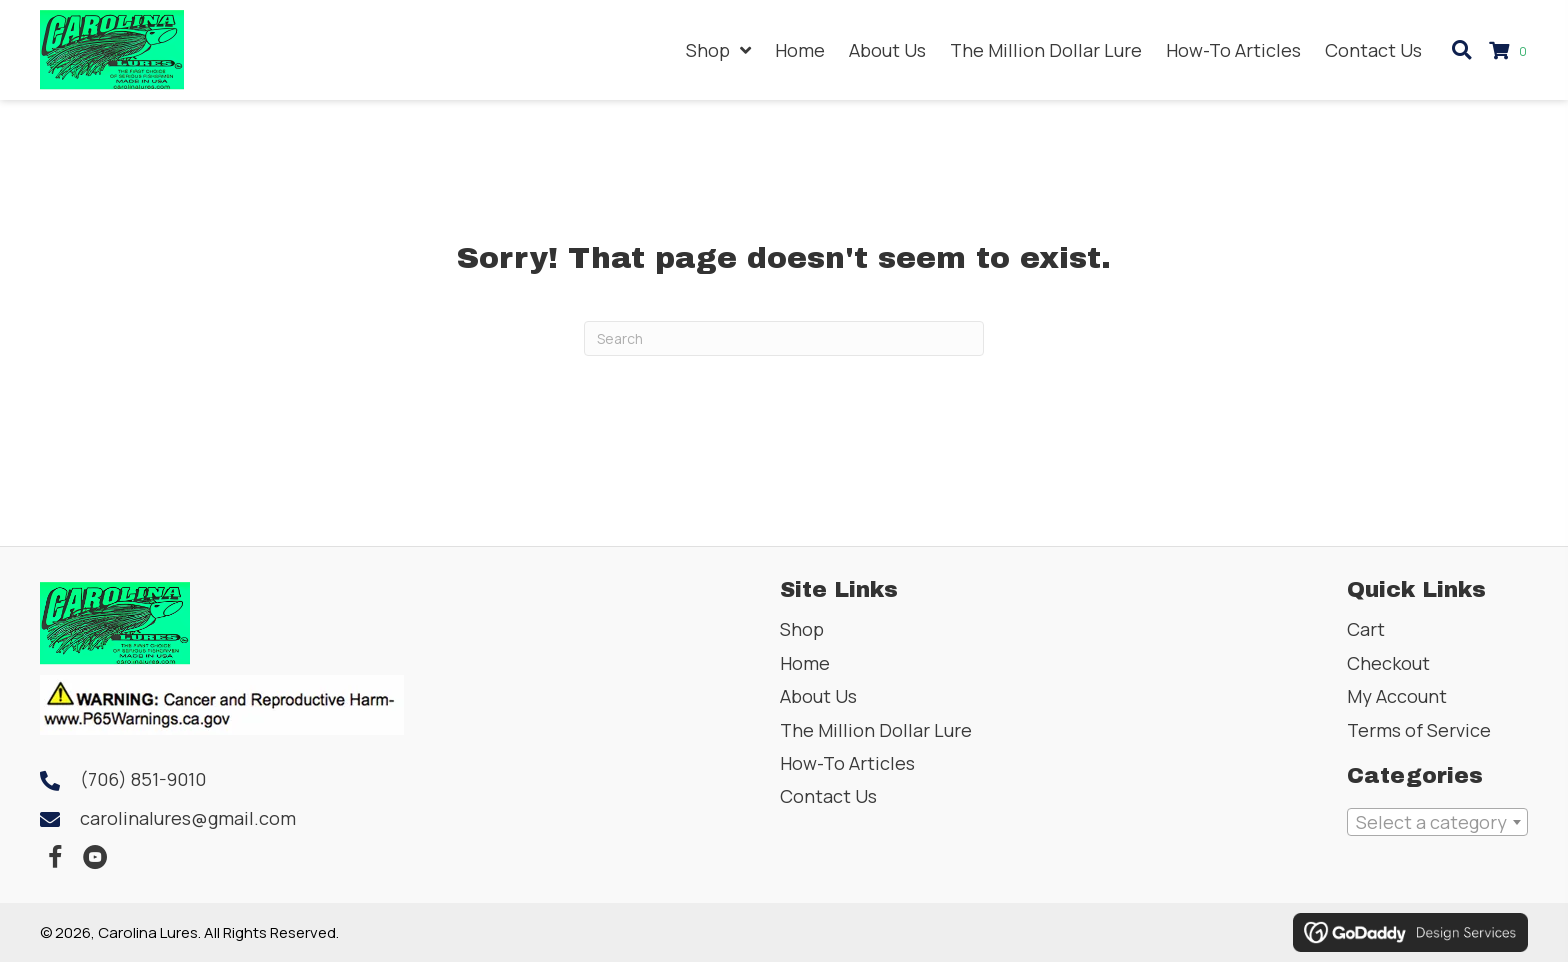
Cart (1366, 629)
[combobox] (1437, 822)
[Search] (784, 338)
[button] (55, 858)
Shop (802, 629)
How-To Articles (847, 763)
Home (805, 663)
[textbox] (1437, 822)
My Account (1397, 696)
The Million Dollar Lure (876, 730)
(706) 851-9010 (143, 779)
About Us (818, 696)
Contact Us (828, 796)
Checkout (1388, 663)
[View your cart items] (1511, 50)
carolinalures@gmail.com (188, 818)
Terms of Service (1419, 730)
